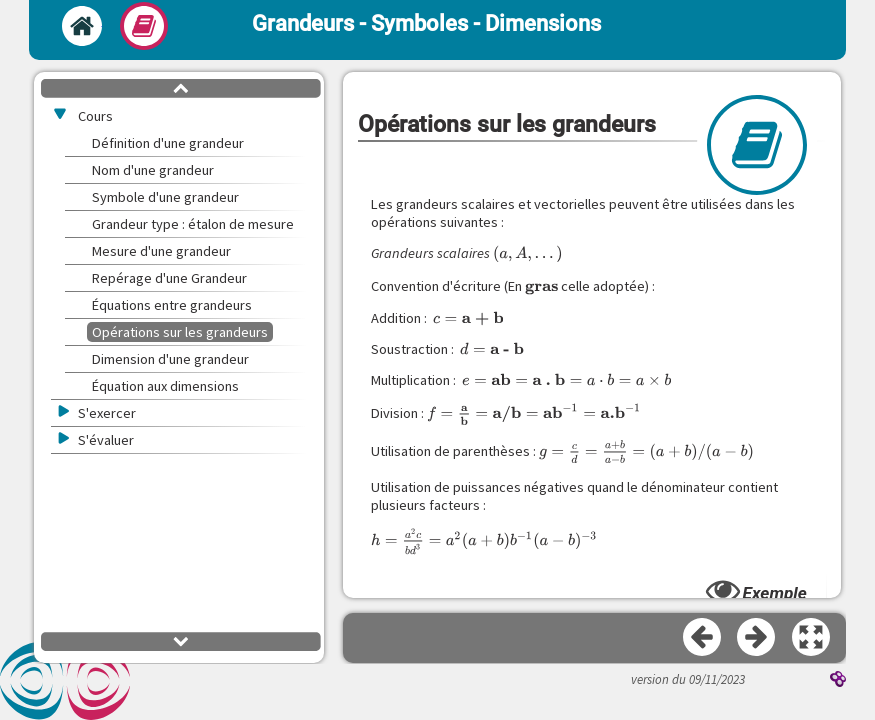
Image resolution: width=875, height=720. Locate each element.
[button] (812, 638)
